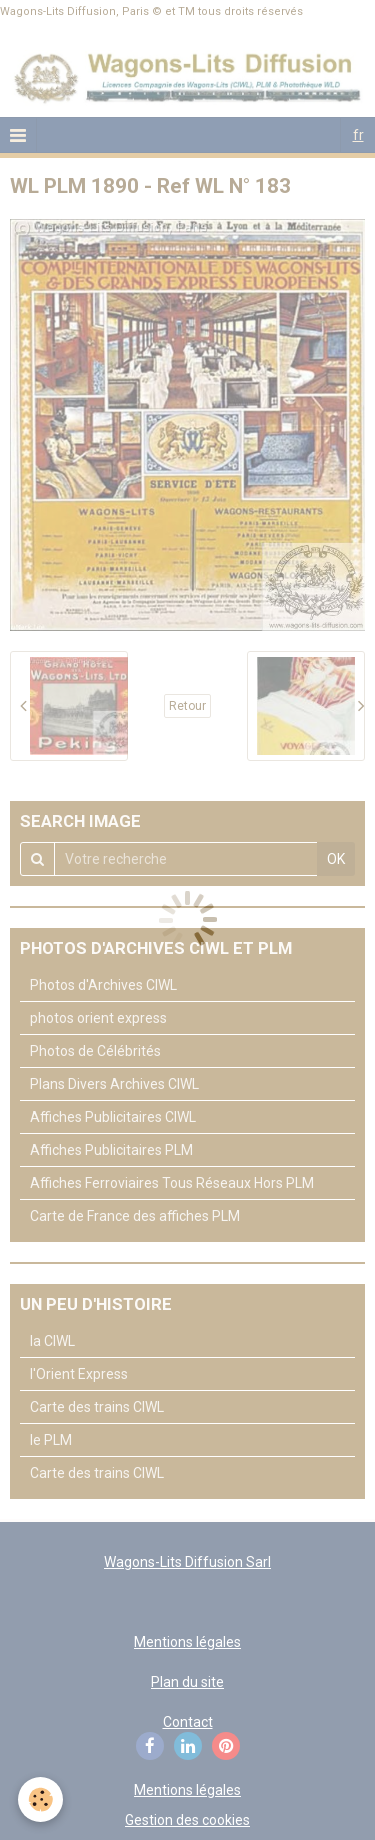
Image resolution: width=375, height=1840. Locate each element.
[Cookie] (40, 1799)
